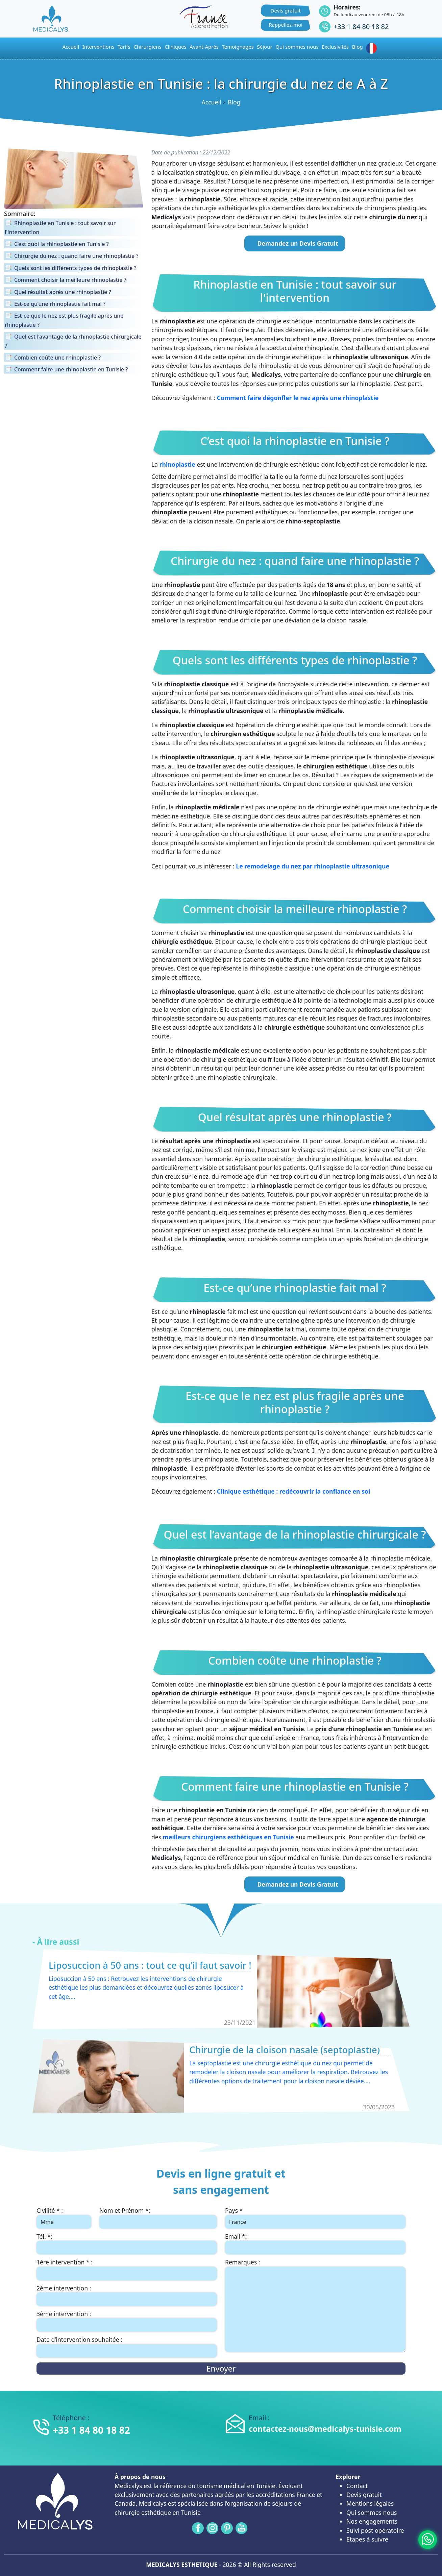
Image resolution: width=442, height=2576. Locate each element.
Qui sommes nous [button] (296, 46)
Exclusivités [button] (335, 46)
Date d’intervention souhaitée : (79, 2339)
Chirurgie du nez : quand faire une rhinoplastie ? (295, 561)
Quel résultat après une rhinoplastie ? (295, 1117)
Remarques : (242, 2262)
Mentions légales (370, 2503)
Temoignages (238, 46)
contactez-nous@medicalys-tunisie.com (325, 2428)
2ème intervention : (63, 2288)
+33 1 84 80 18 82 (361, 26)
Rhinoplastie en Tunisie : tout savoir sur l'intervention (294, 291)
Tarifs (124, 46)
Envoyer (221, 2368)
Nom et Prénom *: (124, 2210)
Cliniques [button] (176, 46)
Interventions (98, 46)
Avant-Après (204, 46)
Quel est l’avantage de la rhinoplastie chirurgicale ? (295, 1534)
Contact (357, 2486)
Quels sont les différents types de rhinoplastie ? (295, 660)
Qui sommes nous (371, 2512)
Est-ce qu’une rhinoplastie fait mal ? (294, 1287)
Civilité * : (49, 2210)
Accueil (211, 102)
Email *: (236, 2236)
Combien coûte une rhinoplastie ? (295, 1660)
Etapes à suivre (367, 2539)
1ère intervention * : (64, 2262)
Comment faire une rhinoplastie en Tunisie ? (295, 1786)
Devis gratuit (286, 10)
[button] (373, 48)
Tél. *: (44, 2236)
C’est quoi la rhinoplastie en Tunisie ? (294, 441)
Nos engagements (371, 2521)
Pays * (234, 2210)
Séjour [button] (264, 46)
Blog (357, 46)
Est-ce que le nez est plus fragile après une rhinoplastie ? (295, 1403)
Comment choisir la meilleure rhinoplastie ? (295, 909)
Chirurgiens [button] (148, 46)
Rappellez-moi (285, 24)
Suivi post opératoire (375, 2530)
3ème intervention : (63, 2314)
